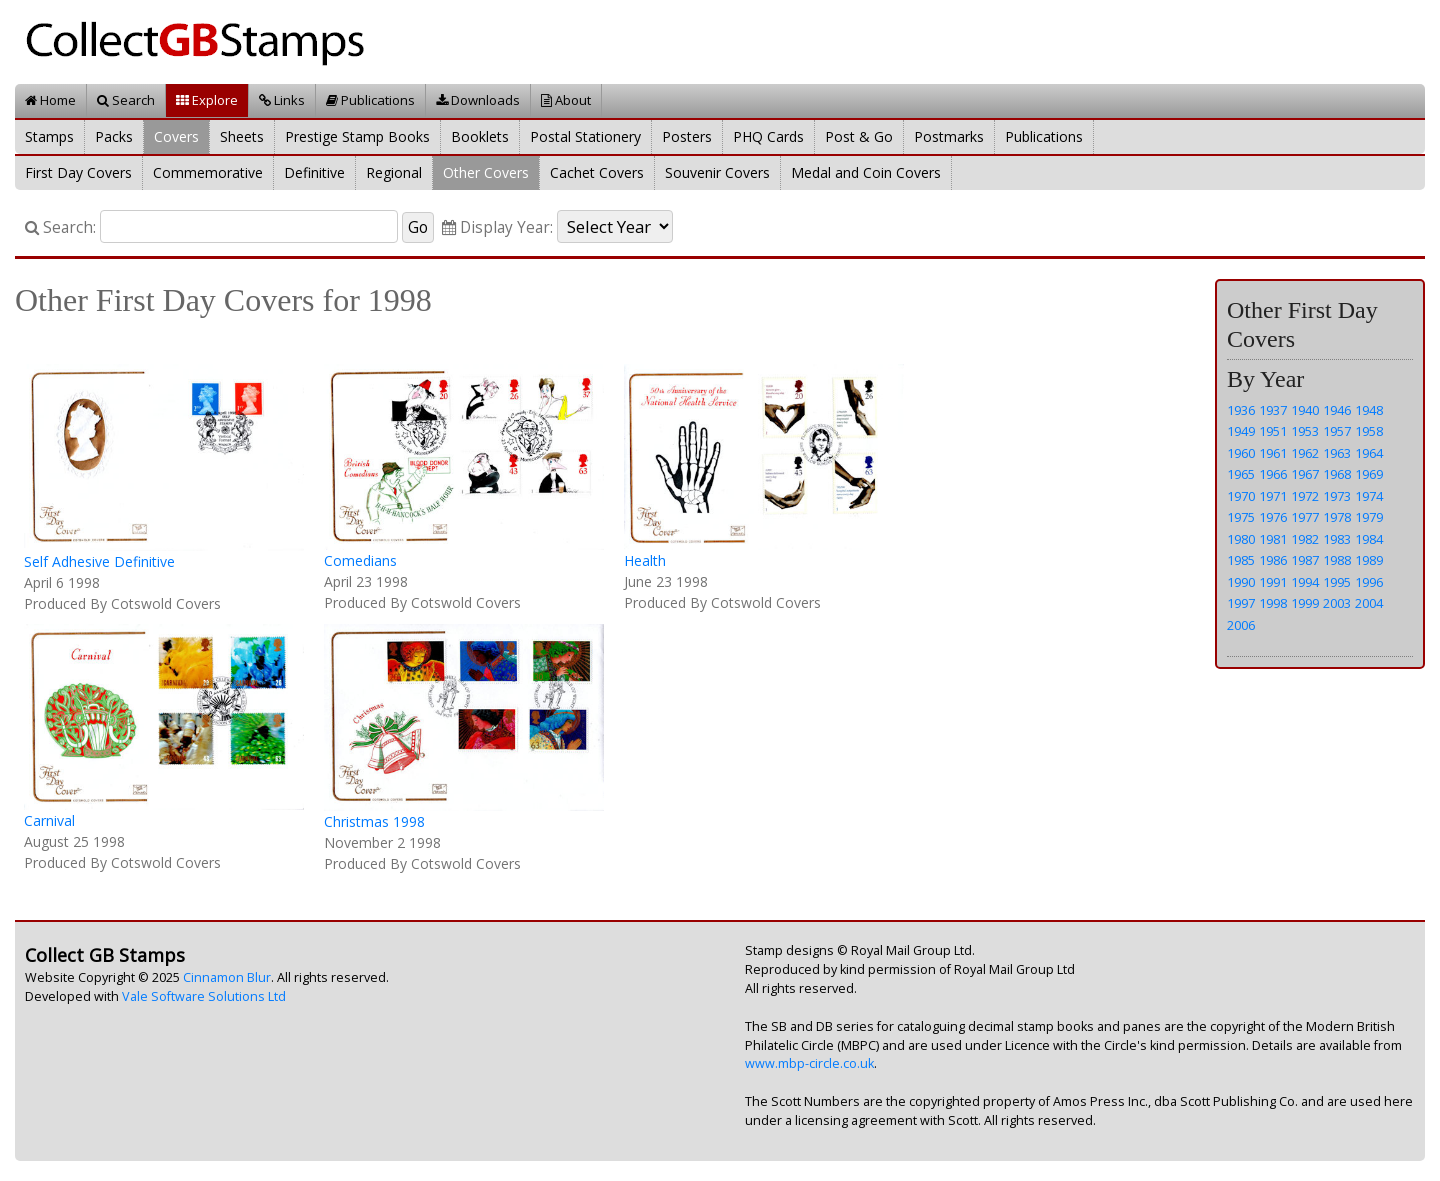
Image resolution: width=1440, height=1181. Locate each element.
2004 (1369, 603)
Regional (394, 172)
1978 (1337, 517)
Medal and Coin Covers (866, 172)
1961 (1273, 453)
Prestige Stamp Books (357, 136)
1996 (1369, 582)
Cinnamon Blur (227, 977)
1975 (1241, 517)
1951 (1273, 431)
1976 (1273, 517)
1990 (1241, 582)
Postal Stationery (585, 136)
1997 (1241, 603)
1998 (1273, 603)
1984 (1369, 539)
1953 (1305, 431)
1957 (1337, 431)
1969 (1369, 474)
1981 (1273, 539)
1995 (1337, 582)
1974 (1369, 496)
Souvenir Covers (717, 172)
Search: (60, 227)
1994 (1305, 582)
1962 (1305, 453)
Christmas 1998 (374, 821)
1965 (1241, 474)
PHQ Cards (768, 136)
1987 (1305, 560)
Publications (370, 100)
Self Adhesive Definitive (99, 561)
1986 (1273, 560)
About (566, 100)
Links (282, 100)
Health (645, 560)
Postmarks (949, 136)
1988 (1337, 560)
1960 (1241, 453)
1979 (1369, 517)
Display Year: (497, 227)
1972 (1305, 496)
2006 (1241, 625)
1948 (1369, 410)
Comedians (360, 560)
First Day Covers (78, 172)
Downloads (478, 100)
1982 (1305, 539)
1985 (1241, 560)
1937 (1273, 410)
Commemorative (208, 172)
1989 (1369, 560)
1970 (1241, 496)
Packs (114, 136)
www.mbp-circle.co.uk (809, 1063)
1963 (1337, 453)
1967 (1305, 474)
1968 (1337, 474)
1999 (1305, 603)
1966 (1273, 474)
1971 (1273, 496)
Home (50, 100)
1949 (1241, 431)
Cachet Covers (597, 172)
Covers (176, 136)
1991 (1273, 582)
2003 (1337, 603)
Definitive (314, 172)
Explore (207, 100)
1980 (1241, 539)
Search (126, 100)
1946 (1337, 410)
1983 (1337, 539)
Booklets (480, 136)
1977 (1305, 517)
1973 (1337, 496)
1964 (1369, 453)
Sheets (242, 136)
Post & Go (859, 136)
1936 (1241, 410)
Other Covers (486, 172)
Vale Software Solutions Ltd (204, 996)
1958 (1369, 431)
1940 (1305, 410)
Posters (687, 136)
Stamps (49, 136)
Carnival (49, 820)
